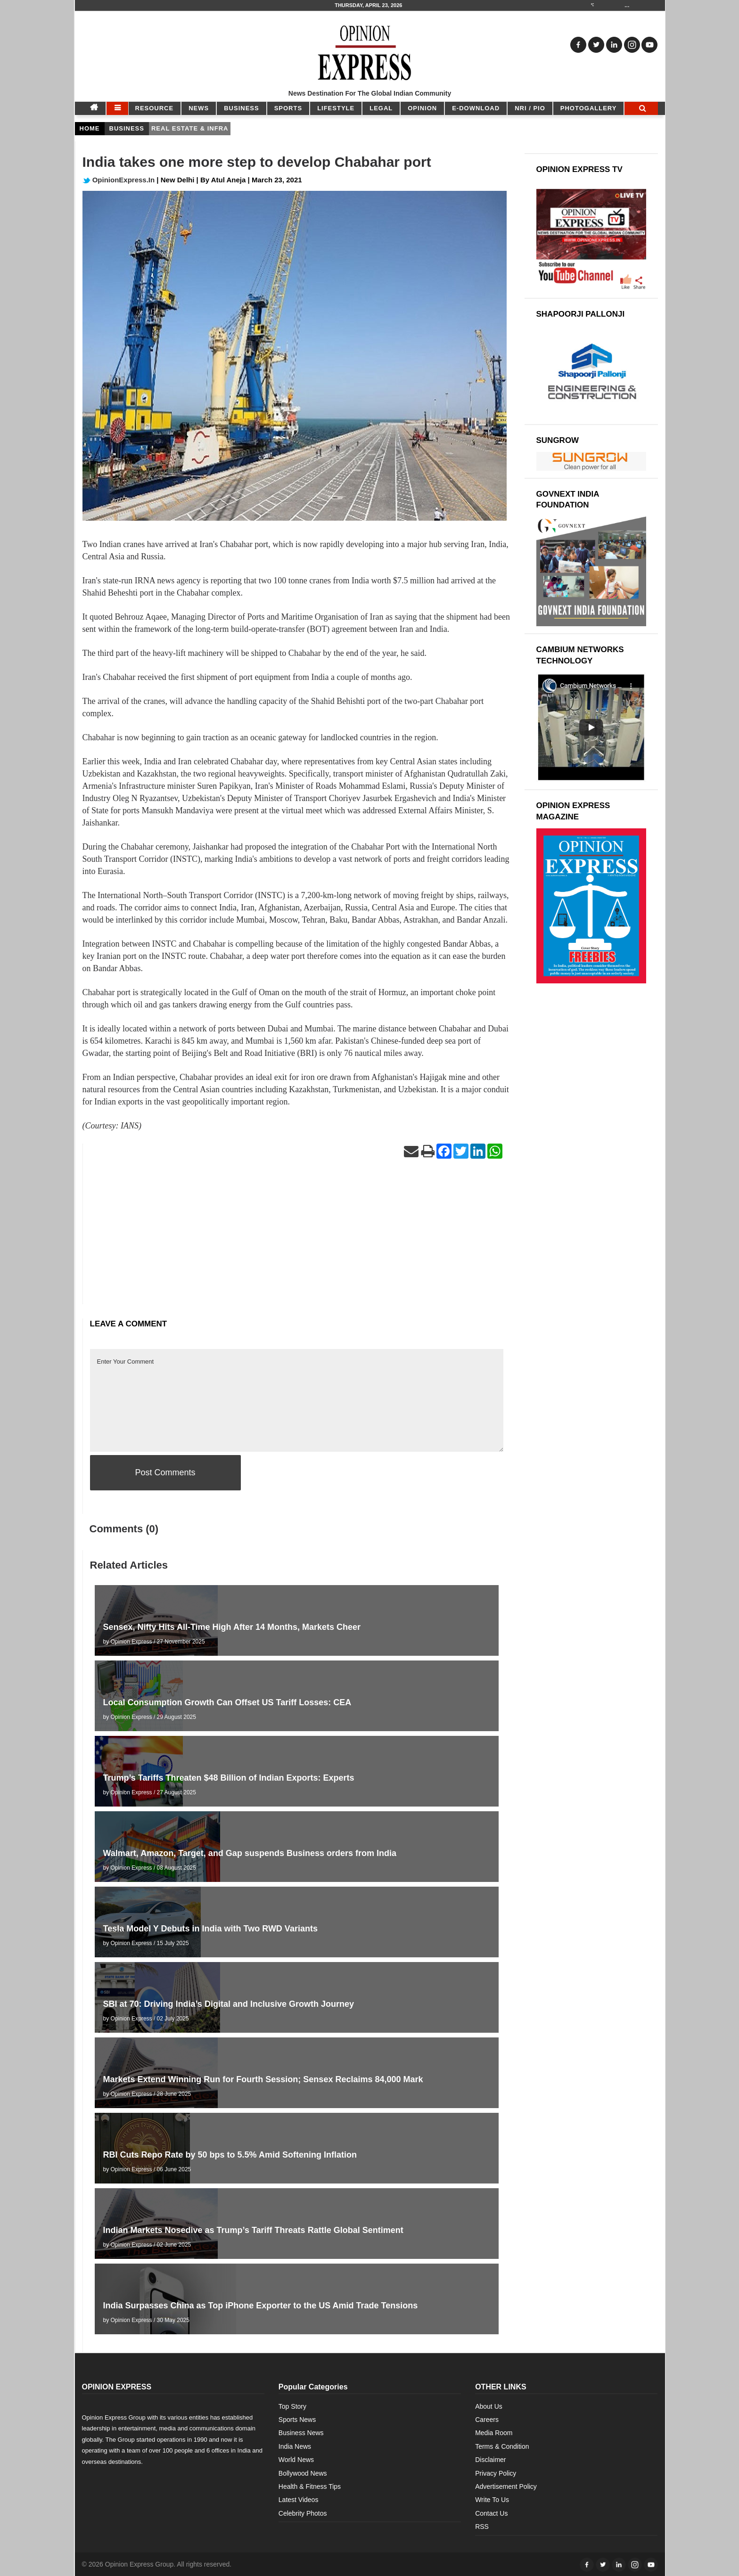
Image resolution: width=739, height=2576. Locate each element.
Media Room (493, 2433)
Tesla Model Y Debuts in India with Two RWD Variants (210, 1928)
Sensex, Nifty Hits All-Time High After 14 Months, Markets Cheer (232, 1627)
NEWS (199, 108)
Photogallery (588, 108)
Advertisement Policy (506, 2486)
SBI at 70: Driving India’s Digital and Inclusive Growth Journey (228, 2004)
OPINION (422, 108)
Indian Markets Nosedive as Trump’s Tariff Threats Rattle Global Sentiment (253, 2230)
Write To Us (492, 2499)
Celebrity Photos (303, 2513)
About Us (488, 2406)
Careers (487, 2419)
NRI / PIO (530, 108)
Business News (301, 2433)
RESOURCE (154, 108)
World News (296, 2459)
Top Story (292, 2406)
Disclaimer (490, 2459)
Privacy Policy (495, 2473)
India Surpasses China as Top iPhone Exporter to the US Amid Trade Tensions (260, 2305)
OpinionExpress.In (118, 180)
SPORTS (288, 108)
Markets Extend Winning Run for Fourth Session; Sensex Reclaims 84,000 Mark (263, 2079)
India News (295, 2446)
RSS (482, 2526)
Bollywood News (303, 2473)
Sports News (297, 2419)
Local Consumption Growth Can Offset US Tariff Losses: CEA (227, 1702)
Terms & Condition (502, 2446)
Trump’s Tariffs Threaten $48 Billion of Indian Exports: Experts (228, 1778)
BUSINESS (241, 108)
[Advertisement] (296, 1238)
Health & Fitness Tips (310, 2486)
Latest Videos (299, 2499)
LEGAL (381, 108)
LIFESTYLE (335, 108)
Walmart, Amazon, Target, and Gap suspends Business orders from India (249, 1853)
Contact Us (491, 2513)
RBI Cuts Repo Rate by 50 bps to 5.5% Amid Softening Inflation (230, 2154)
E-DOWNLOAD (476, 108)
